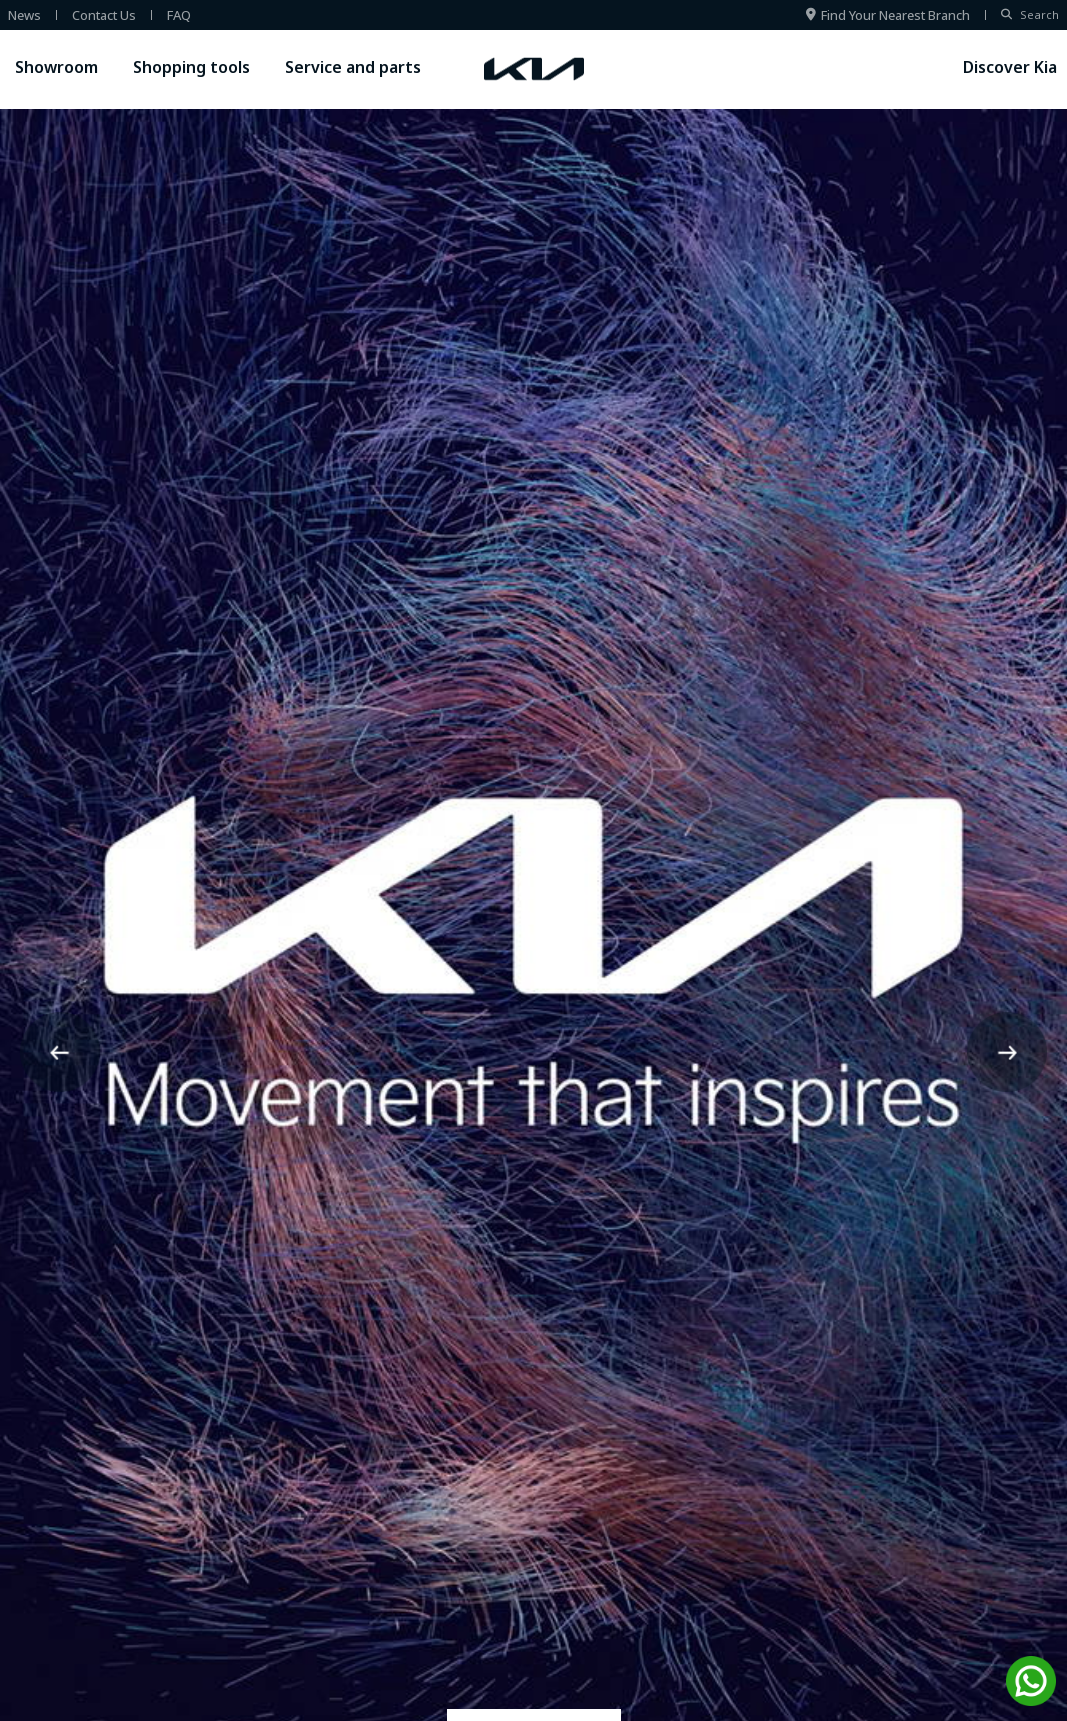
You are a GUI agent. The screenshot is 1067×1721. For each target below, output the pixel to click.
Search (1030, 14)
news (24, 15)
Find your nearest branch (888, 15)
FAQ (179, 15)
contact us (104, 15)
